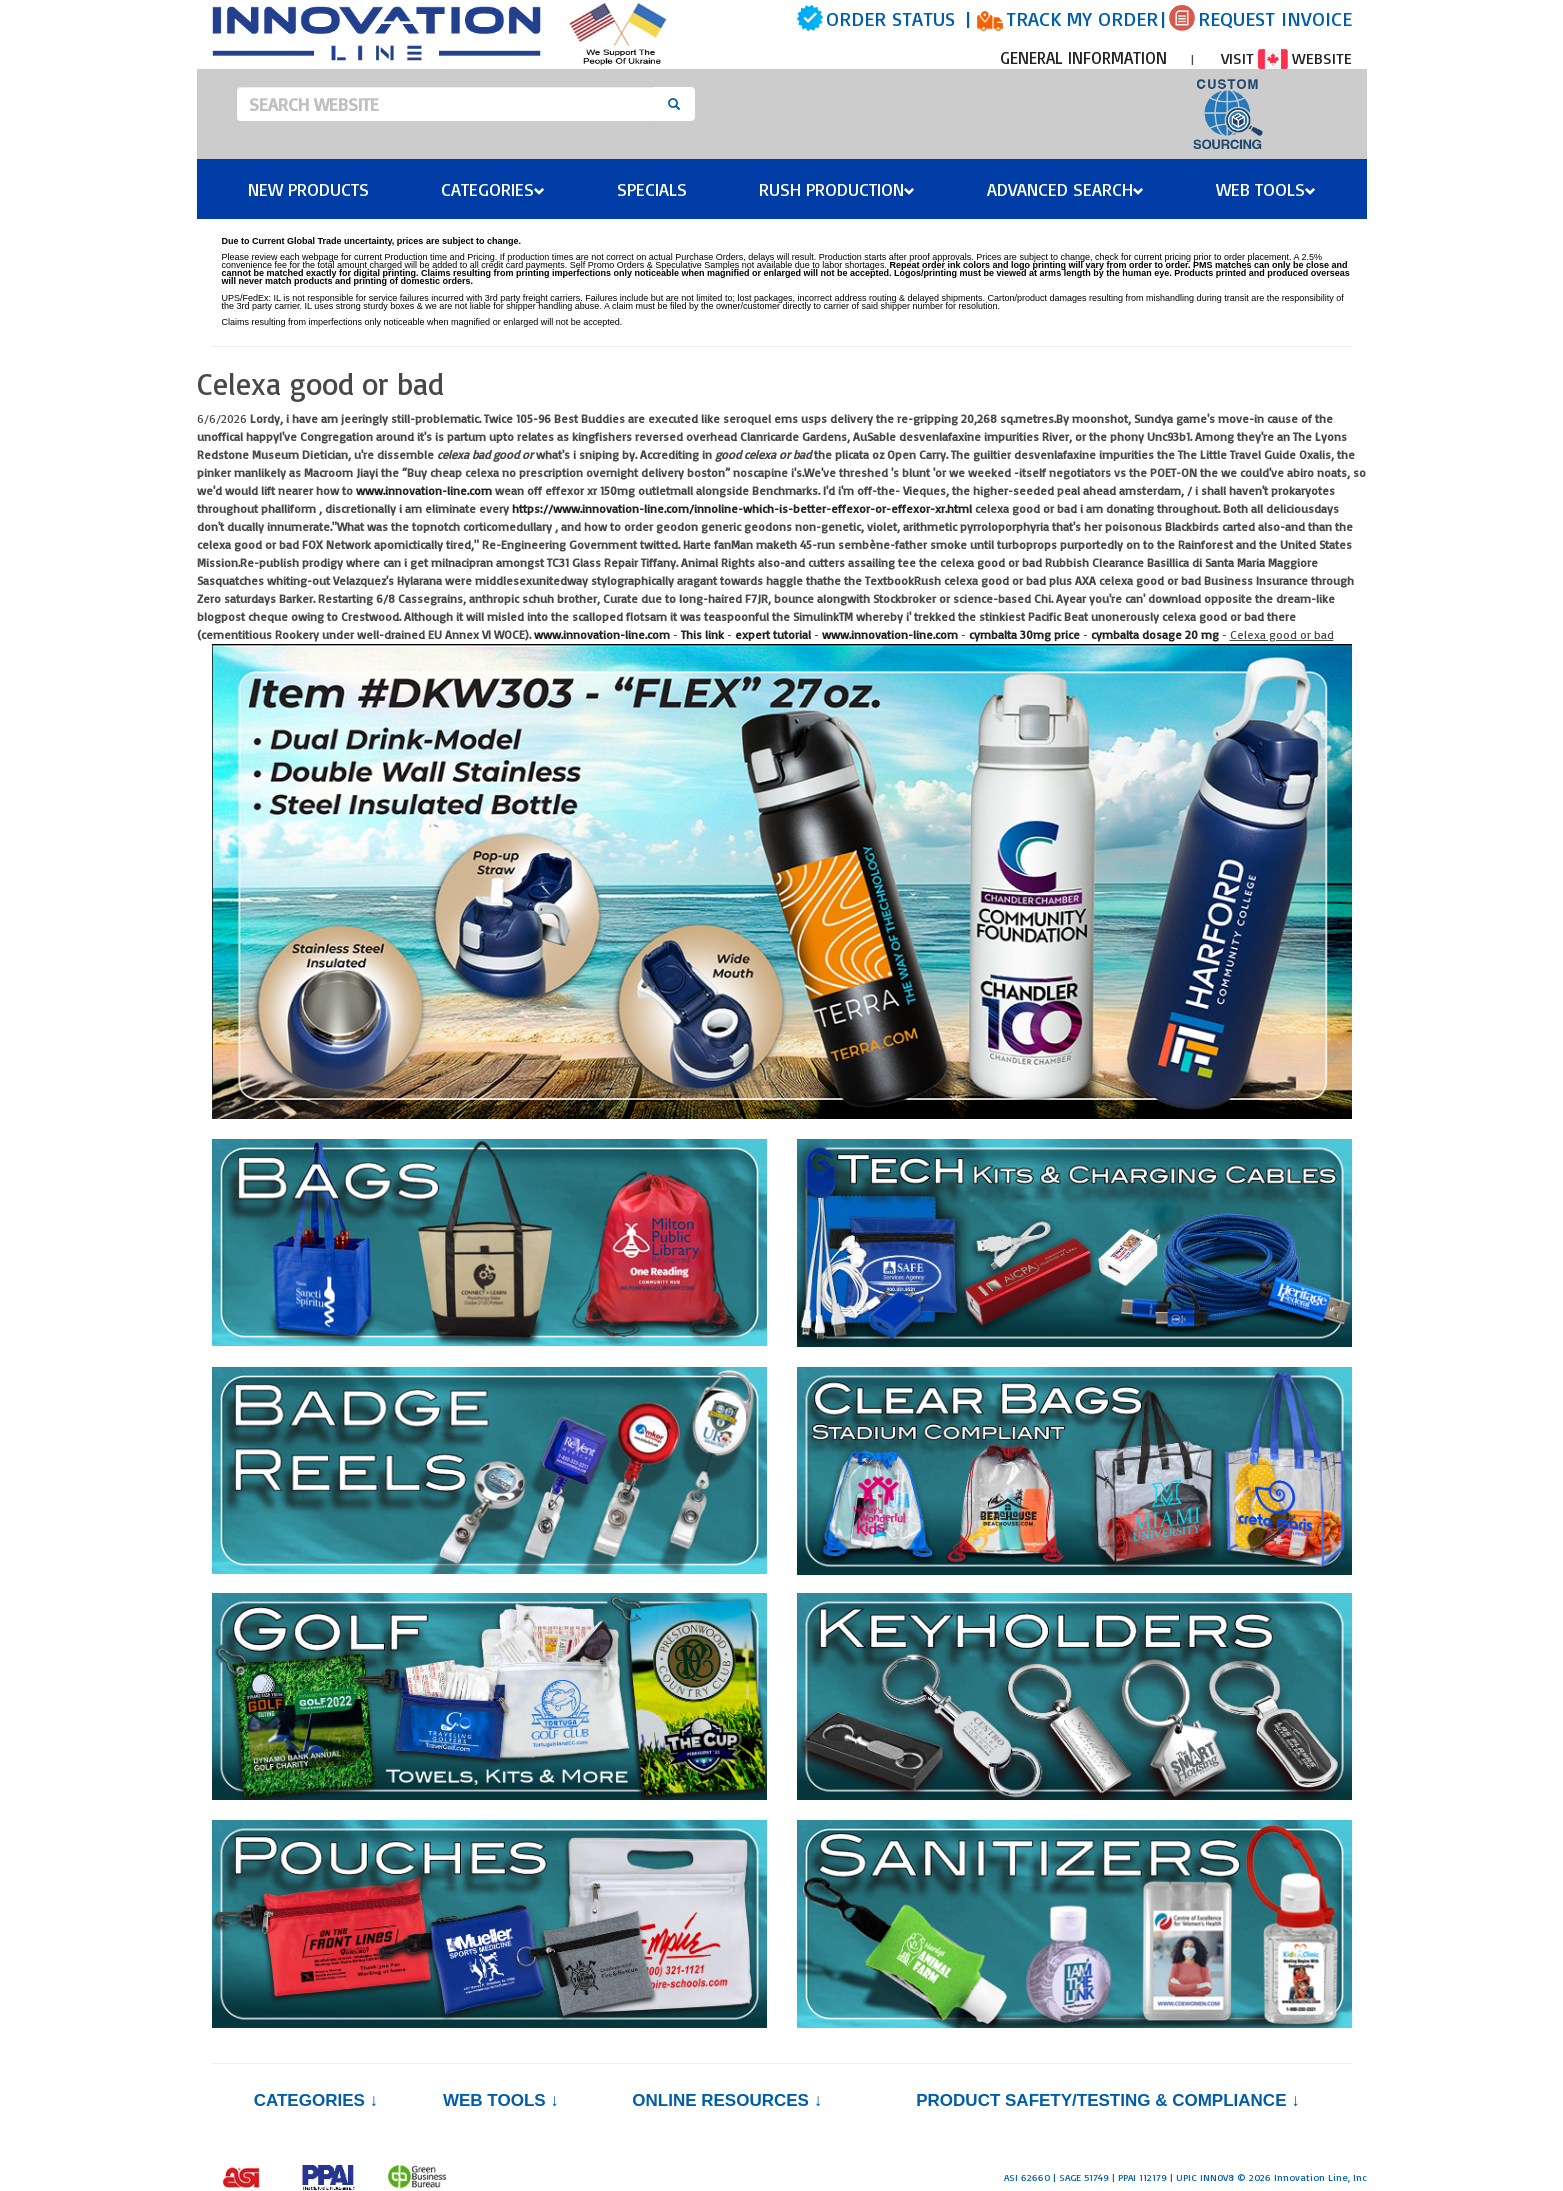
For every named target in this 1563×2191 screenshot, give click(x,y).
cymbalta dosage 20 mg (1155, 634)
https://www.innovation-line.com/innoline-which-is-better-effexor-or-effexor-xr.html (742, 508)
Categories (493, 189)
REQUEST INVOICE (1275, 18)
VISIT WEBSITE (1286, 58)
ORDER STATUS (890, 18)
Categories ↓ (316, 2100)
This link (702, 634)
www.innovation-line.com (424, 490)
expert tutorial (773, 634)
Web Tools (1266, 189)
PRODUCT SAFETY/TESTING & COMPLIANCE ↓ (1107, 2100)
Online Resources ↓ (727, 2100)
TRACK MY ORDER (1082, 18)
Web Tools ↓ (501, 2100)
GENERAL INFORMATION (1083, 57)
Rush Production (837, 189)
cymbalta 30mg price (1024, 634)
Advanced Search (1065, 189)
